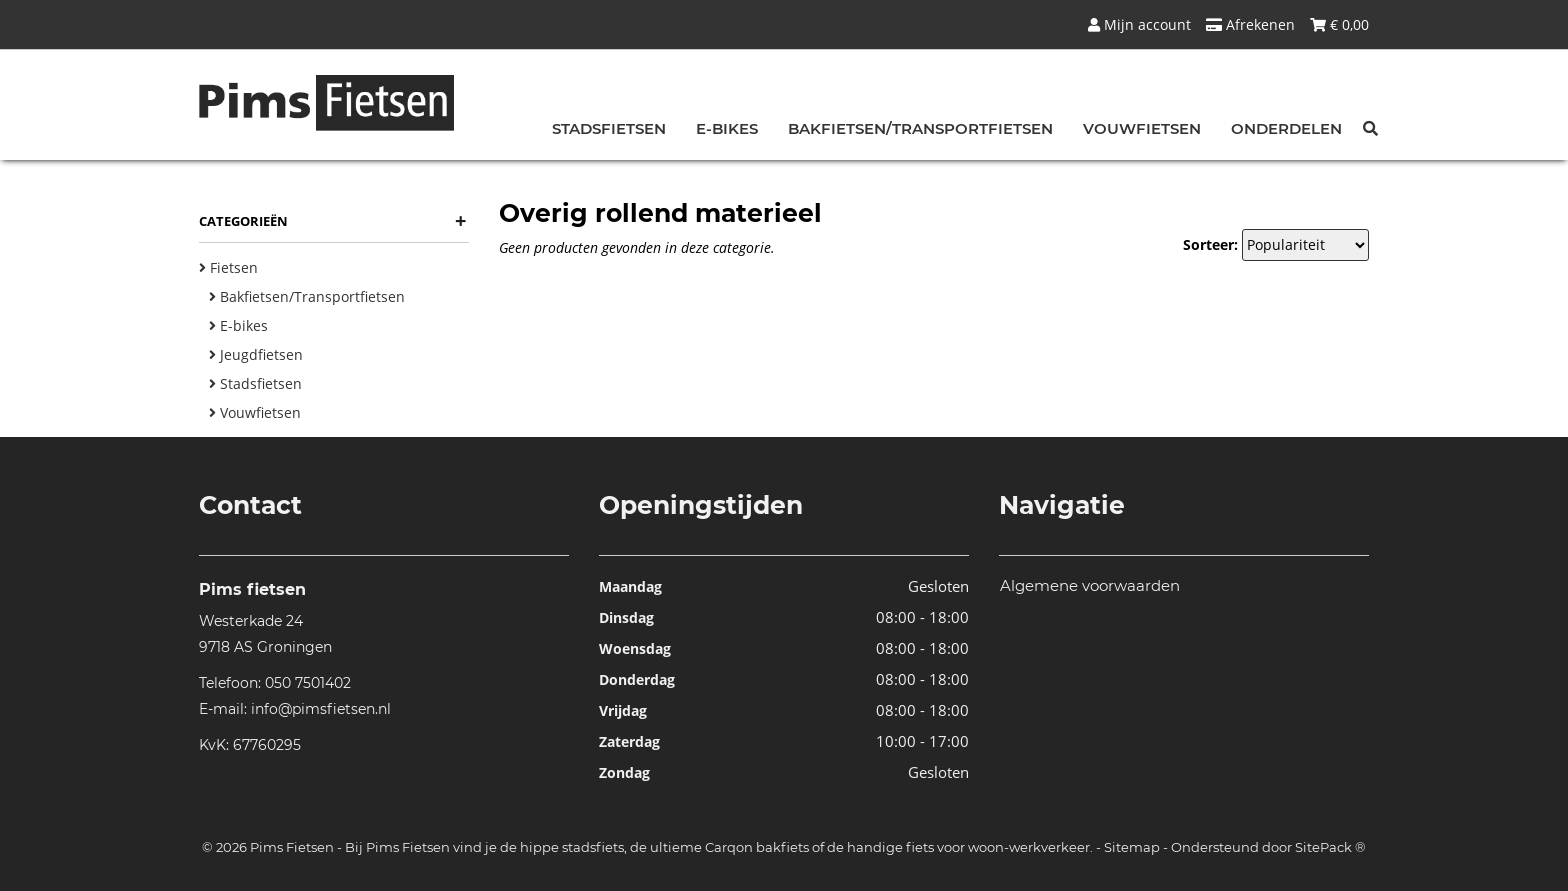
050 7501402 (308, 683)
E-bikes (727, 128)
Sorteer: (1210, 244)
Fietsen (228, 267)
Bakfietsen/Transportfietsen (920, 128)
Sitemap (1132, 847)
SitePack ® (1330, 847)
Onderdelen (1286, 128)
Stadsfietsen (609, 128)
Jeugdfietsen (256, 354)
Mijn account (1139, 24)
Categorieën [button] (332, 221)
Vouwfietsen (1142, 128)
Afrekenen (1250, 24)
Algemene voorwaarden (1090, 585)
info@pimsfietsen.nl (321, 709)
